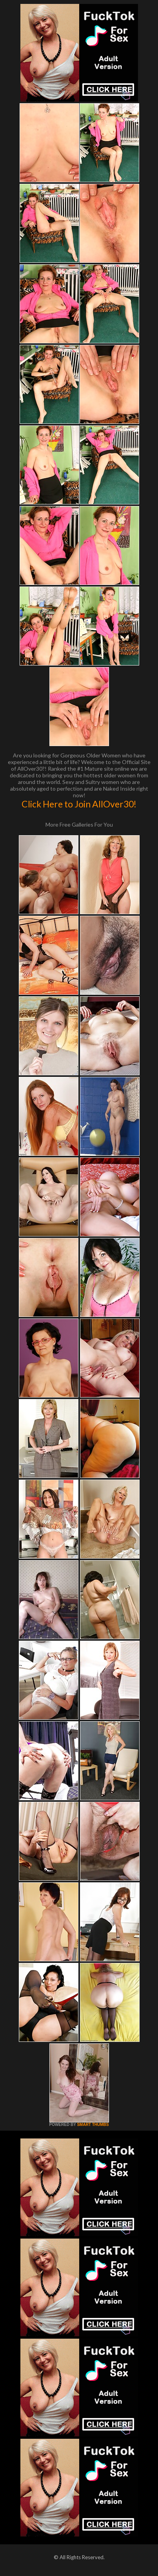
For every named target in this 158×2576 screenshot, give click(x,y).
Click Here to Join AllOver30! (79, 803)
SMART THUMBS (93, 2124)
